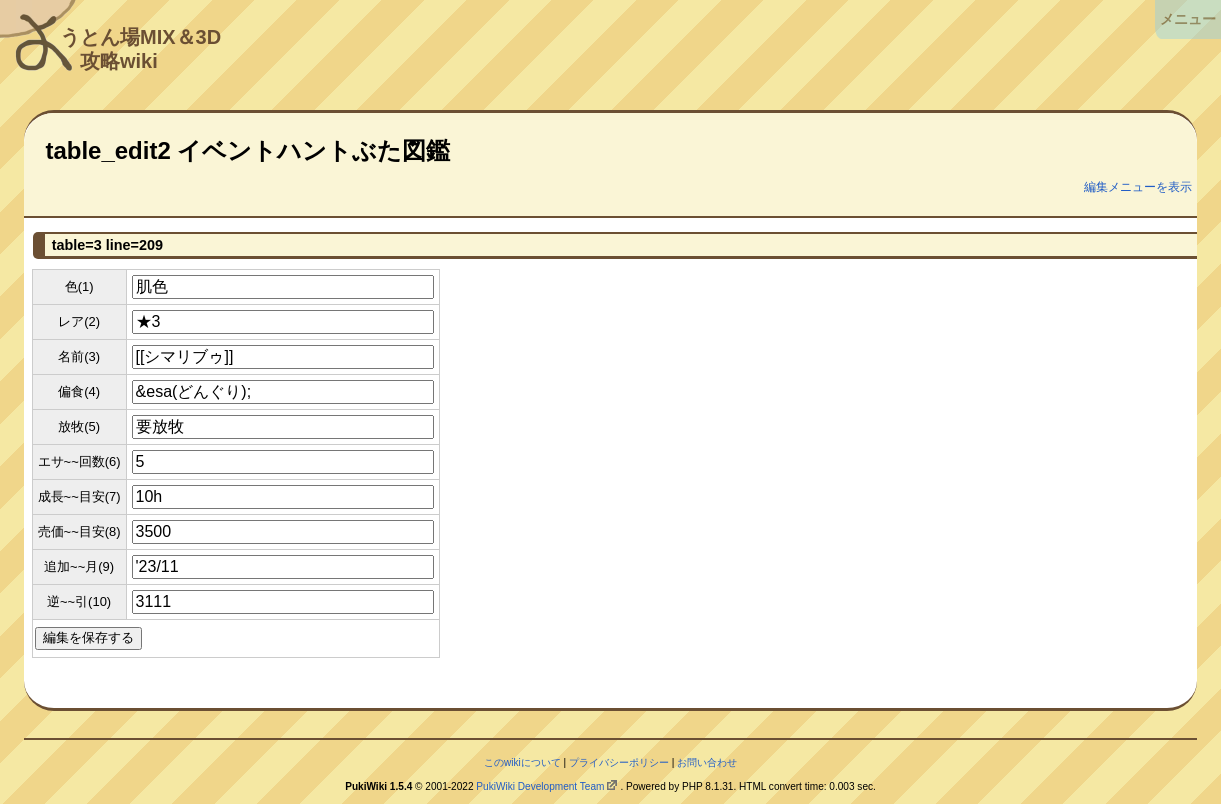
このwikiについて (522, 762)
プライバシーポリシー (619, 762)
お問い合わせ (707, 762)
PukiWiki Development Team (540, 786)
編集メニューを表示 (1138, 187)
